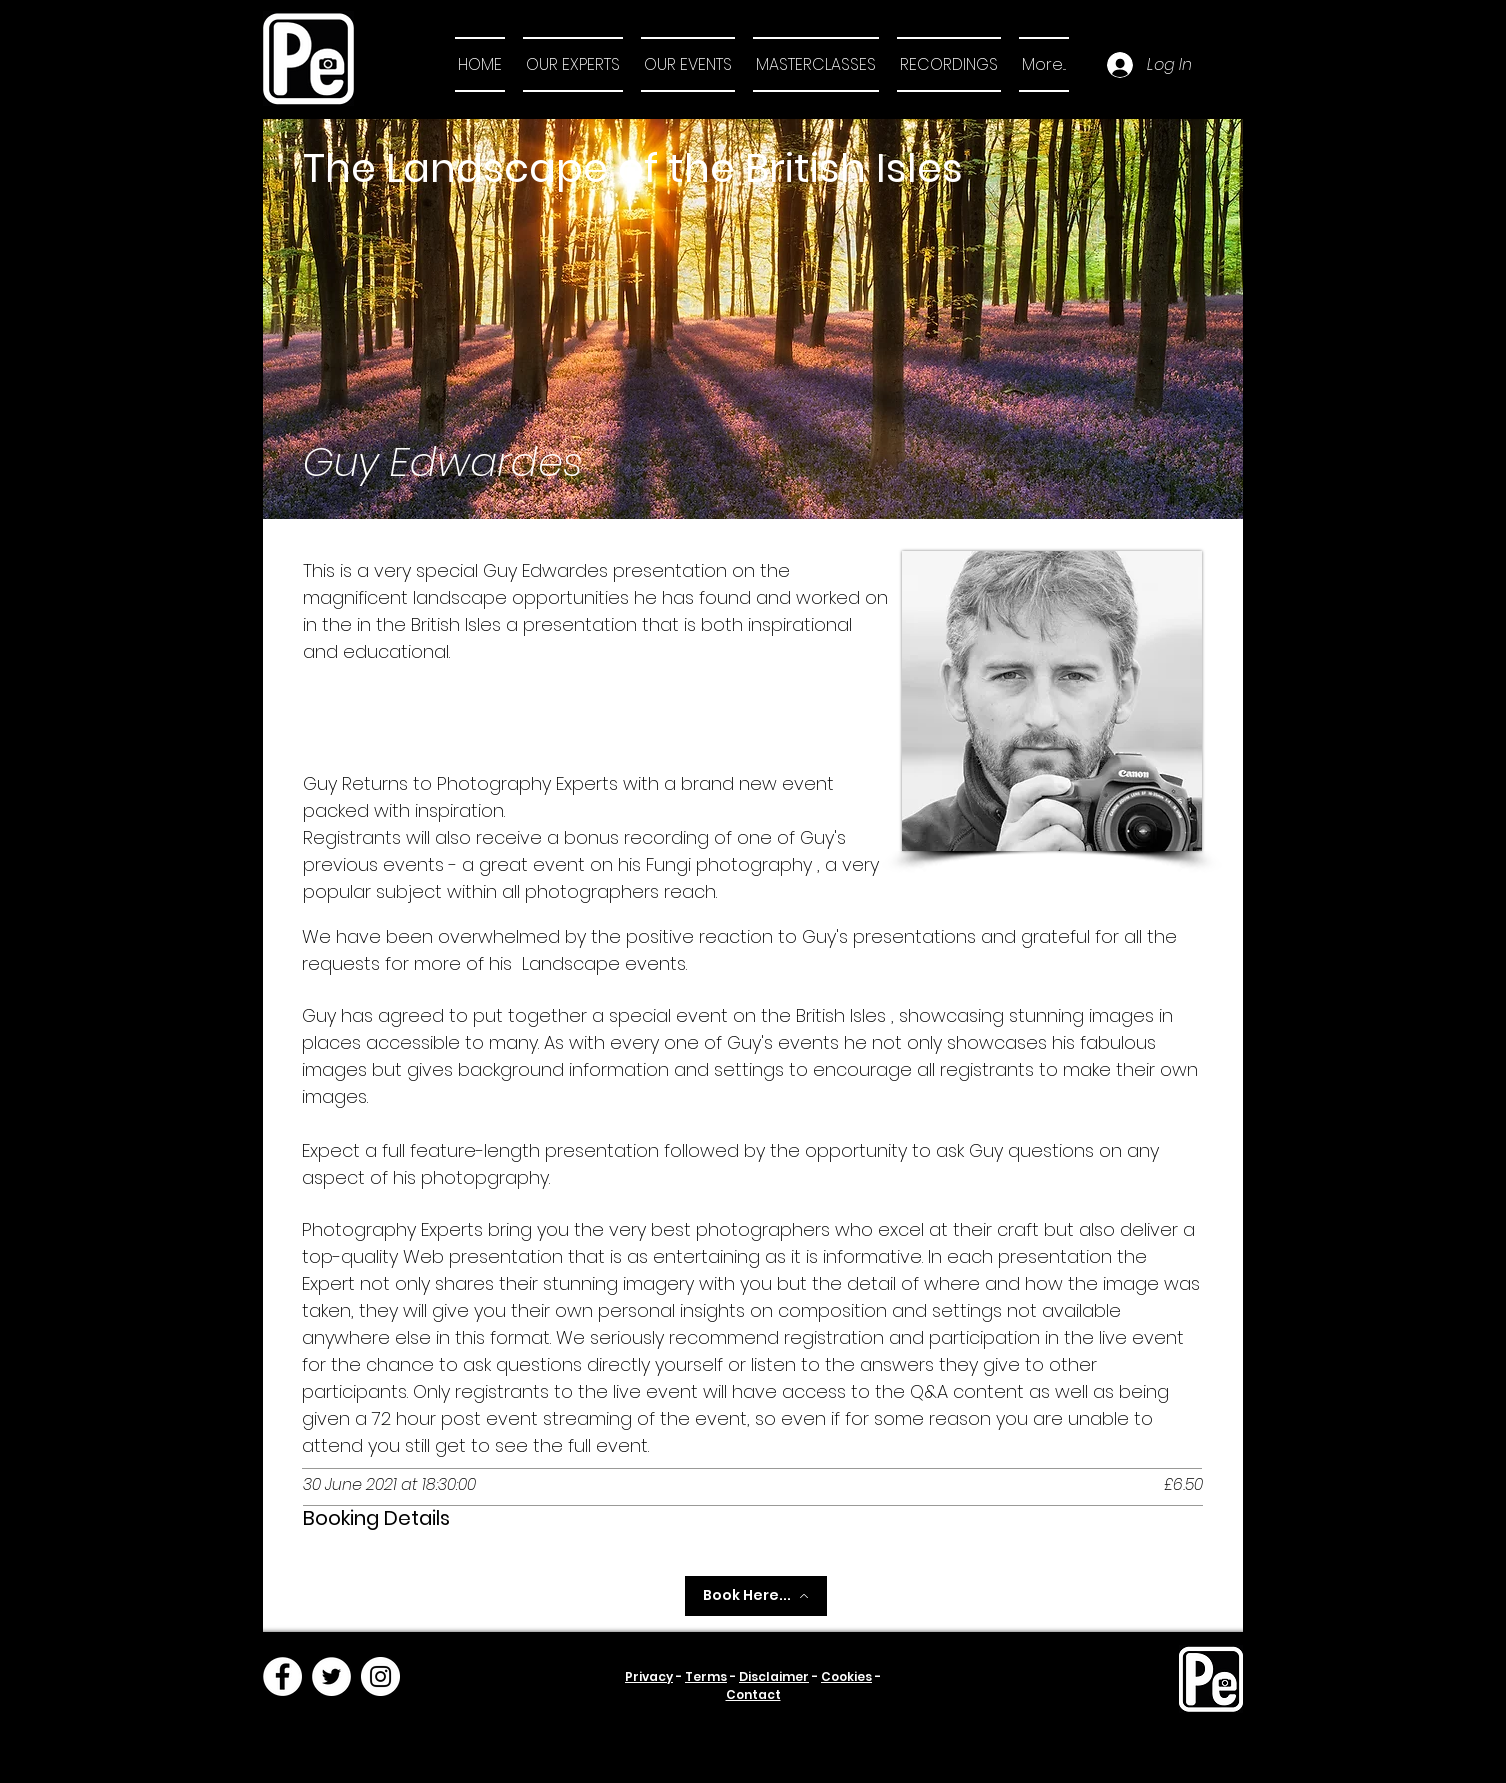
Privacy (649, 1676)
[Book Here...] (756, 1596)
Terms (706, 1676)
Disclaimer (774, 1676)
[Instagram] (380, 1676)
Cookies (846, 1676)
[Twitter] (331, 1676)
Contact (753, 1694)
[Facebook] (282, 1676)
